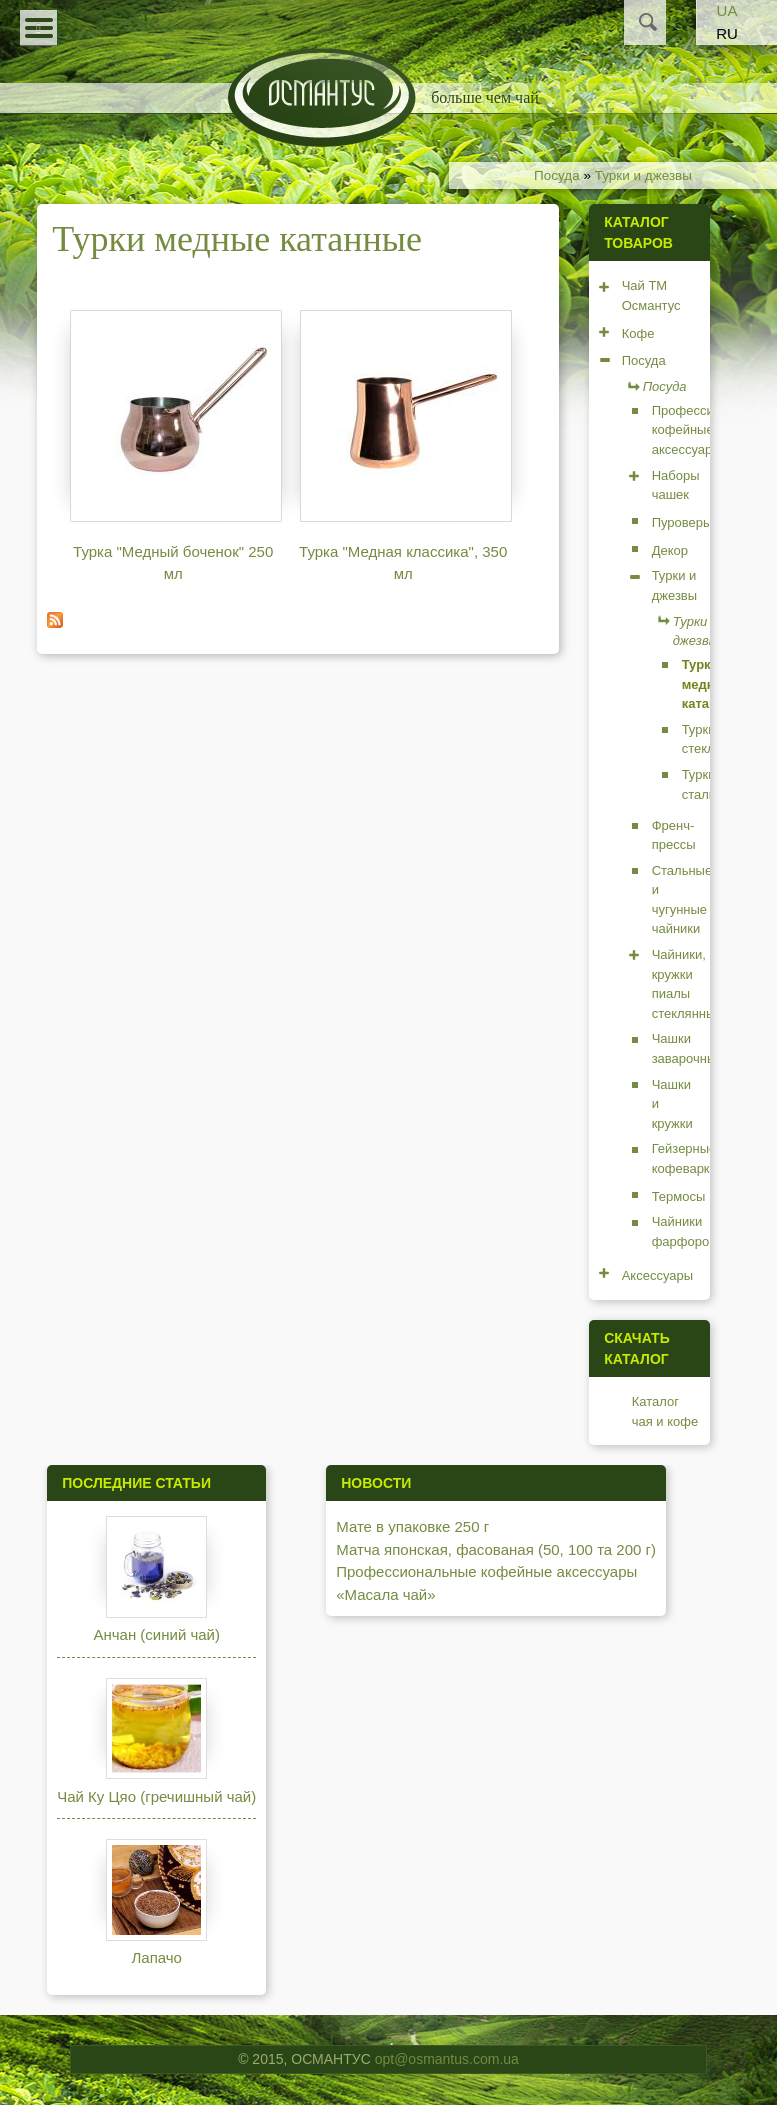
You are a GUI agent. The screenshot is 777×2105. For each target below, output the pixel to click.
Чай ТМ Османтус (651, 295)
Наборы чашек (676, 485)
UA (727, 10)
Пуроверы (682, 522)
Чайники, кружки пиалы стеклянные (687, 984)
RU (727, 33)
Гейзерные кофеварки (684, 1158)
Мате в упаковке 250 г (412, 1526)
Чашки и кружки (672, 1104)
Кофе (638, 333)
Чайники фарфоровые (692, 1231)
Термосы (679, 1196)
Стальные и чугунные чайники (682, 900)
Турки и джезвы (643, 175)
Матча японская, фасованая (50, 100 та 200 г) (496, 1549)
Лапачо (156, 1957)
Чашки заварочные (688, 1048)
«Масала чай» (385, 1594)
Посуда (557, 175)
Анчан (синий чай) (156, 1634)
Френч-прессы (674, 835)
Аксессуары (657, 1275)
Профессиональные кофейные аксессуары (486, 1571)
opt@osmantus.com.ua (447, 2059)
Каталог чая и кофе (665, 1411)
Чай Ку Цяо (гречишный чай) (156, 1796)
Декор (670, 550)
